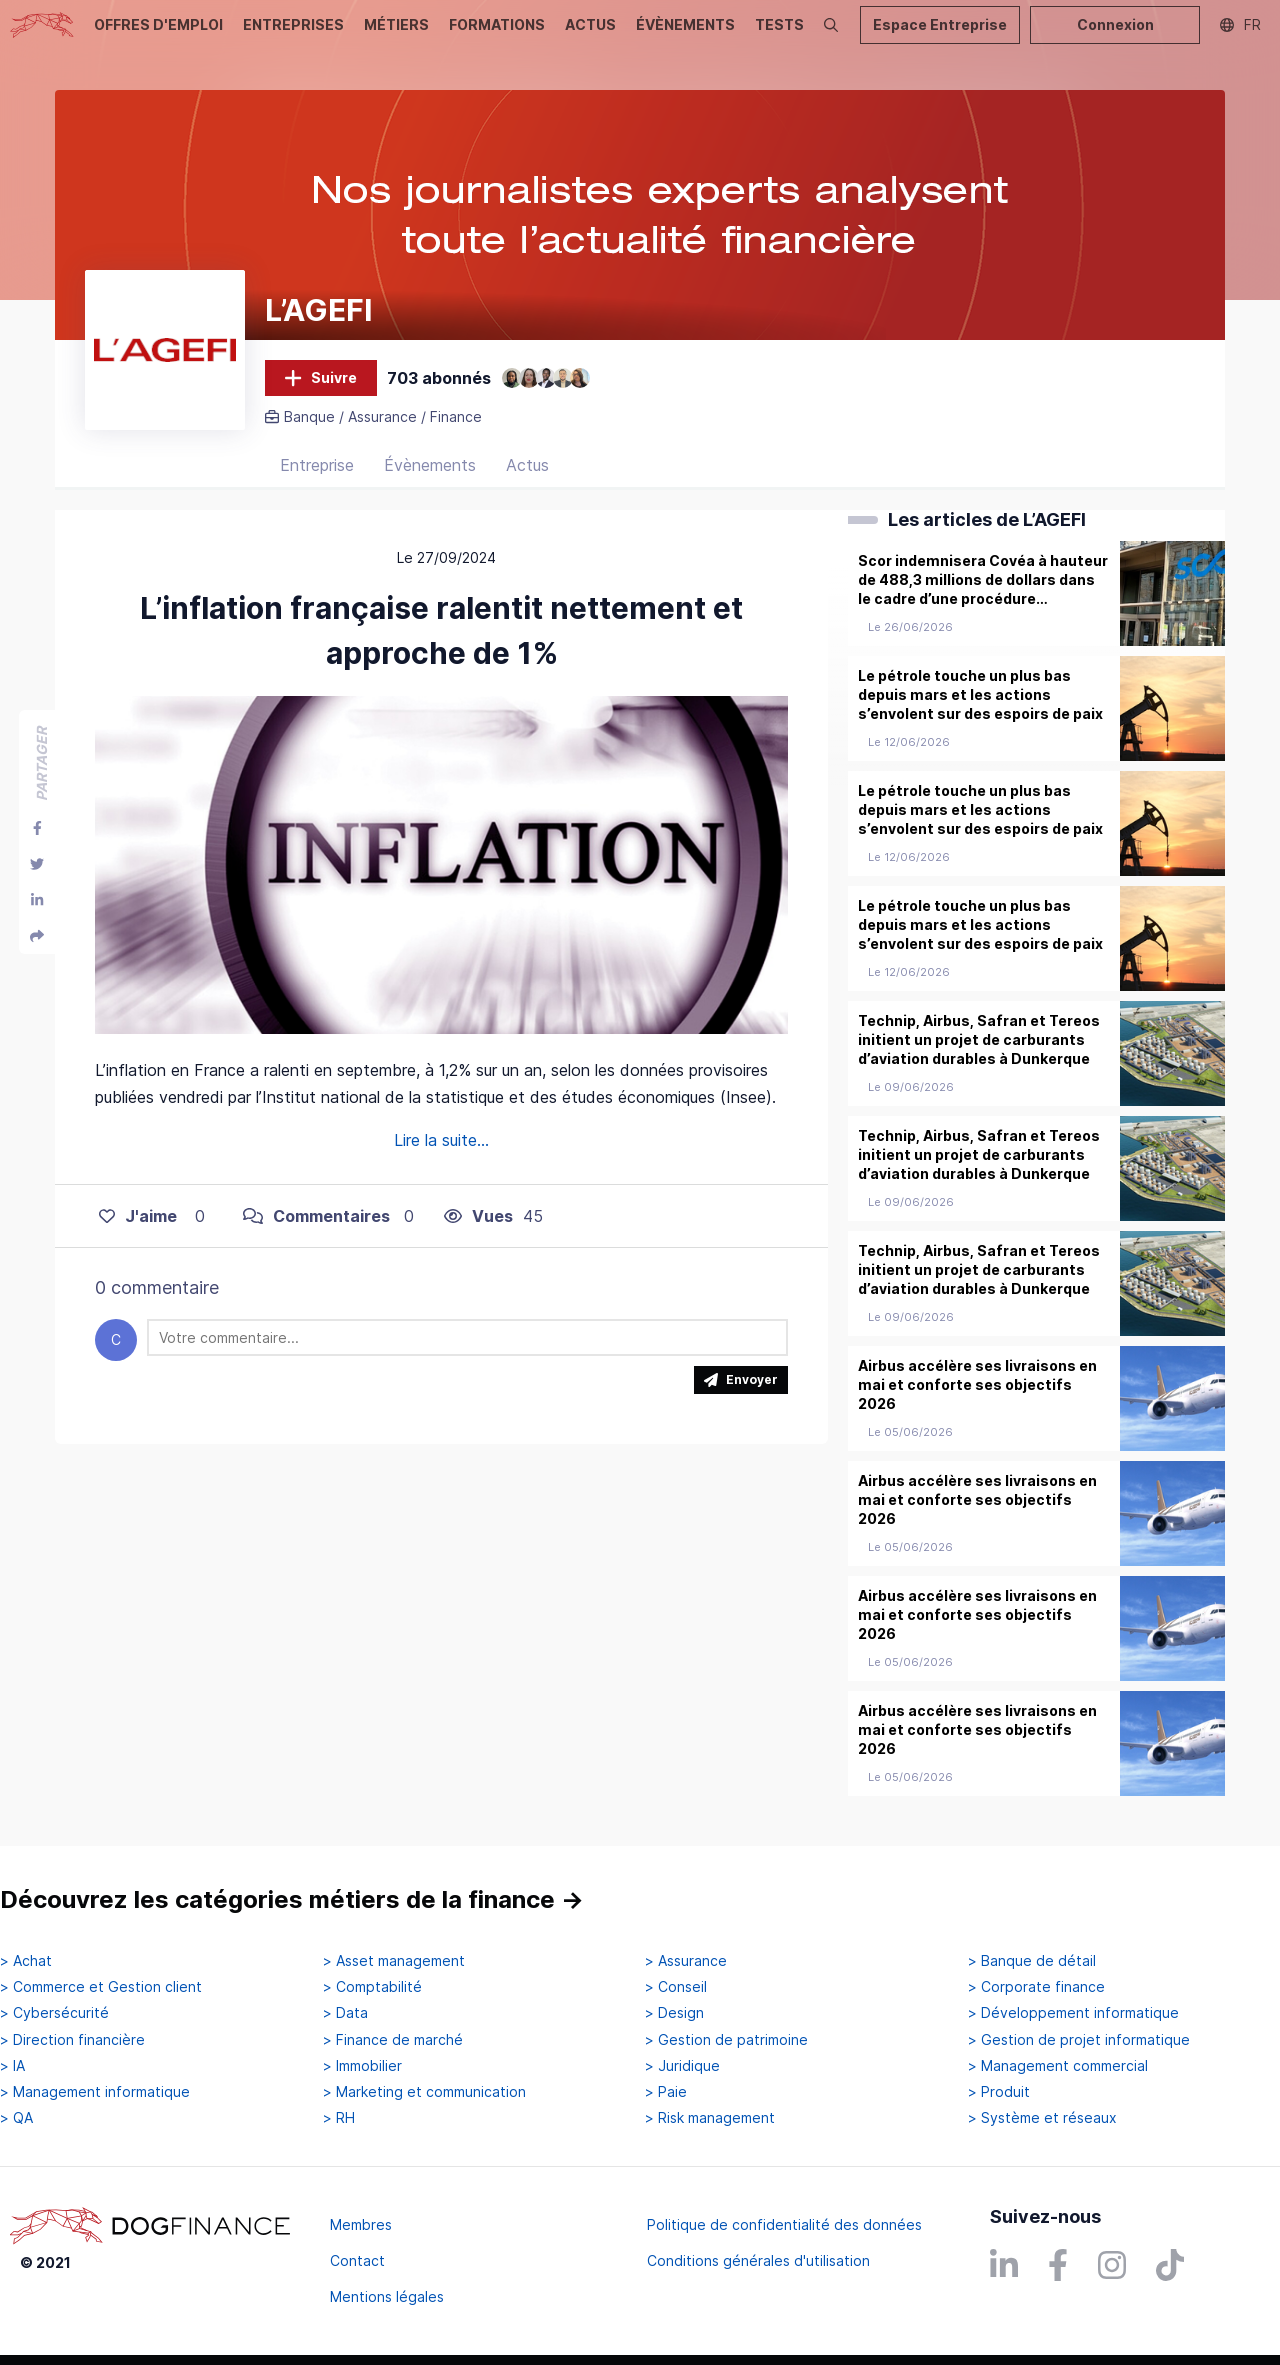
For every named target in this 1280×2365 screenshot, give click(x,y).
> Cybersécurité (54, 2013)
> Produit (999, 2092)
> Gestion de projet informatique (1079, 2040)
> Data (345, 2013)
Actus (527, 465)
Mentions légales (387, 2296)
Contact (357, 2260)
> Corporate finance (1036, 1987)
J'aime (138, 1216)
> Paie (666, 2092)
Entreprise (317, 465)
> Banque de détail (1032, 1961)
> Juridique (682, 2066)
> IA (12, 2066)
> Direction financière (72, 2040)
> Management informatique (95, 2092)
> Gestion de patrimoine (726, 2040)
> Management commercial (1058, 2066)
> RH (339, 2118)
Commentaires (316, 1216)
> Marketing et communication (424, 2092)
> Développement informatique (1073, 2013)
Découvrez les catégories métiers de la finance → (292, 1899)
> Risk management (710, 2118)
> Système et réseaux (1042, 2118)
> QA (16, 2118)
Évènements (430, 465)
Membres (361, 2224)
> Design (674, 2013)
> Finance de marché (393, 2040)
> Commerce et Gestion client (101, 1987)
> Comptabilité (372, 1987)
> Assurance (686, 1961)
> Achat (26, 1961)
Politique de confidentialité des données (784, 2224)
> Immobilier (362, 2066)
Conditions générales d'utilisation (758, 2260)
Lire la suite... (441, 1140)
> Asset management (394, 1961)
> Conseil (676, 1987)
